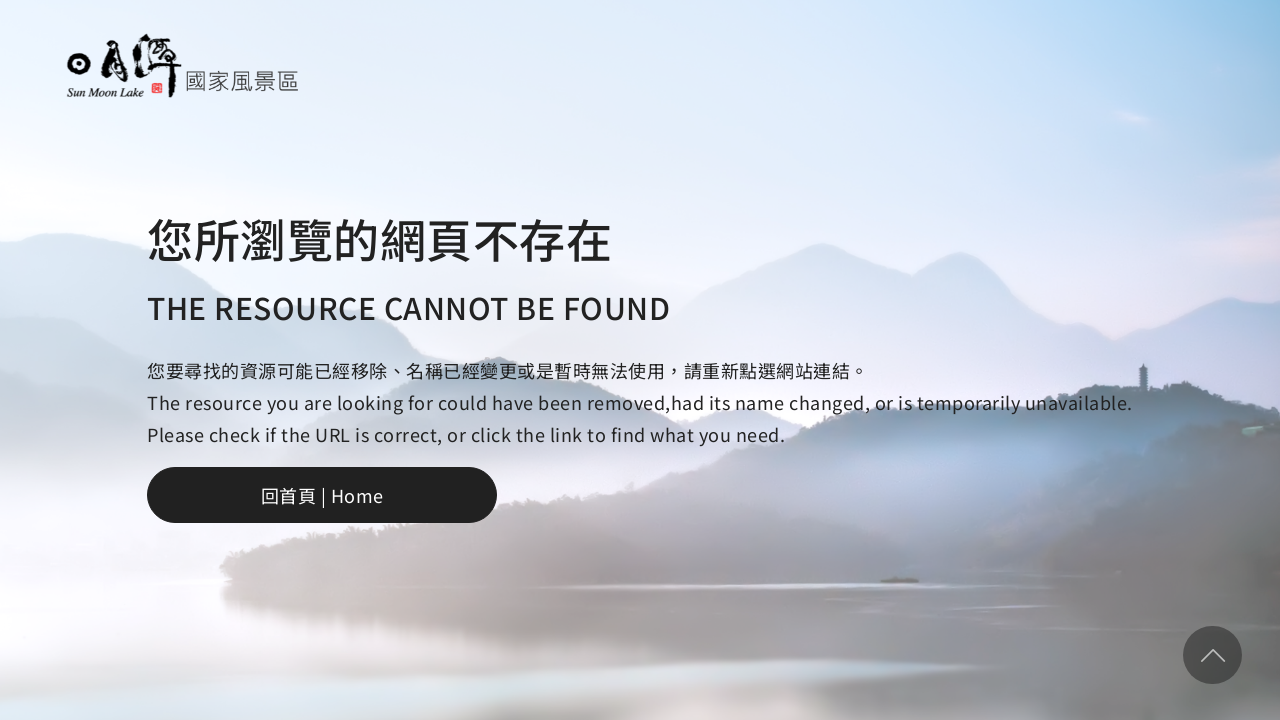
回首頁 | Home (322, 495)
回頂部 (1212, 655)
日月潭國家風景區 (181, 65)
